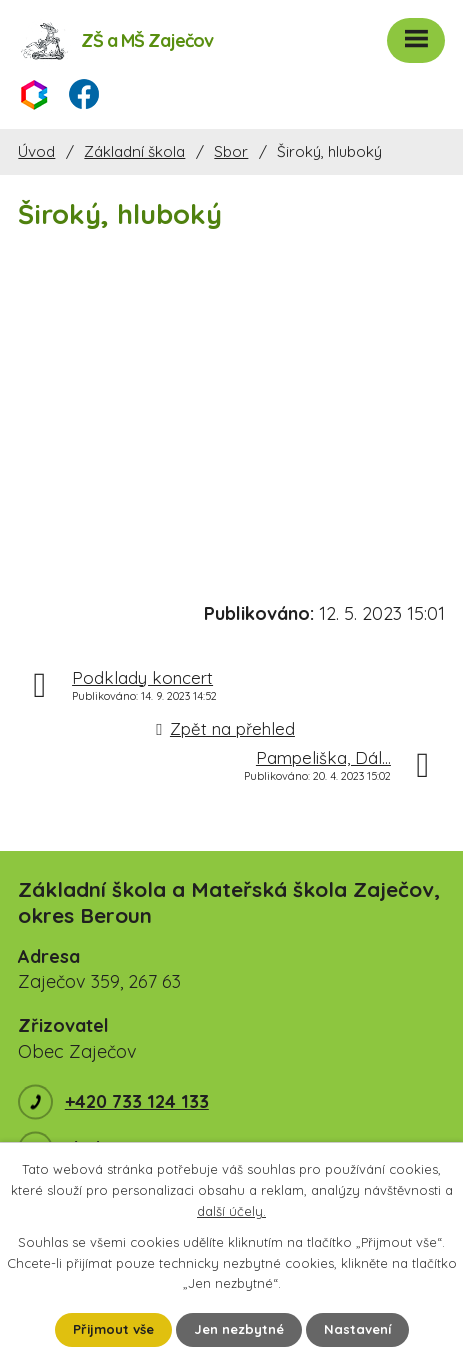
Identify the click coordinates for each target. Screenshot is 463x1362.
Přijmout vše (113, 1329)
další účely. (231, 1211)
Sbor (231, 151)
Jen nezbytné (239, 1329)
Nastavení (357, 1329)
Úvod (36, 151)
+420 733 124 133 (137, 1101)
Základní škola (134, 151)
